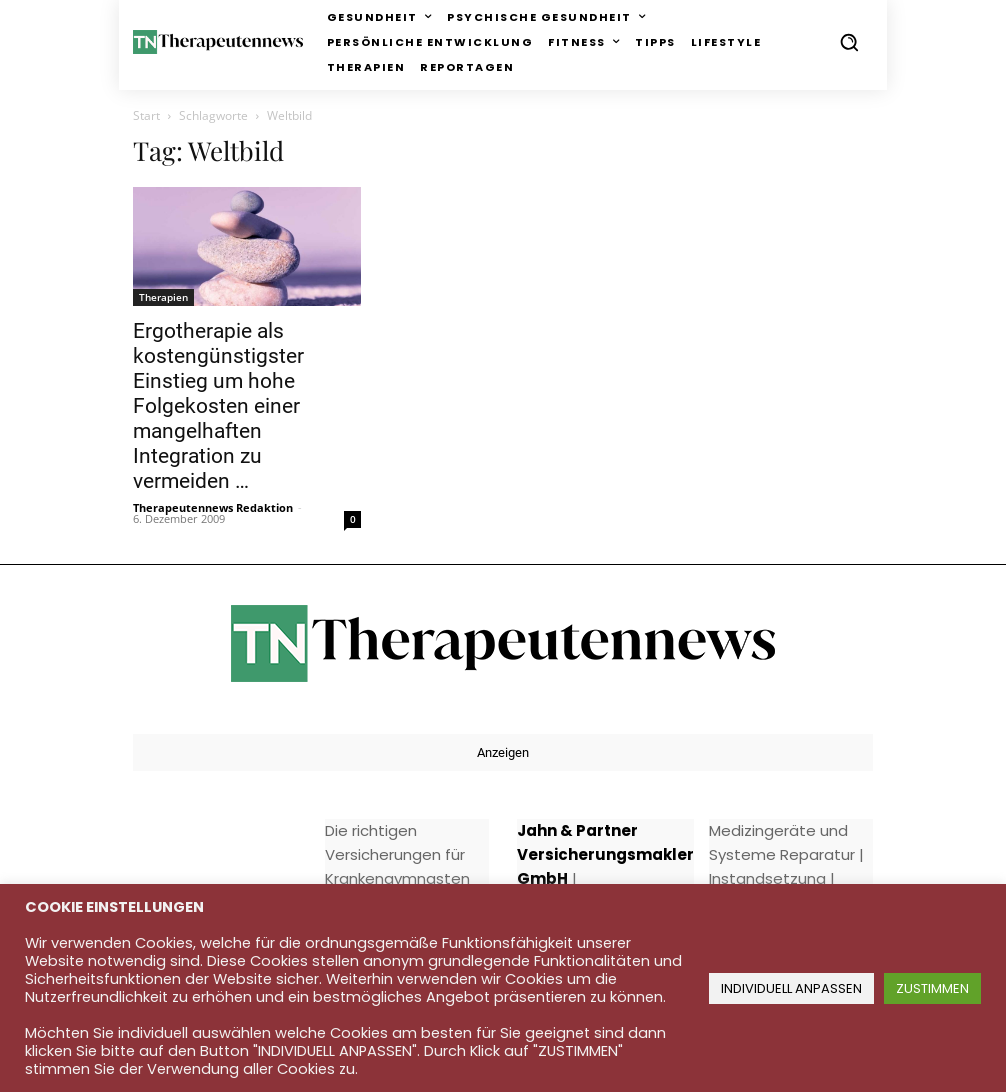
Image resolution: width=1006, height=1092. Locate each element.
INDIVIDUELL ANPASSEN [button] (791, 988)
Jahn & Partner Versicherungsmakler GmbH (605, 854)
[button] (849, 42)
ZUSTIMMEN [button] (932, 988)
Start (146, 115)
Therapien (163, 297)
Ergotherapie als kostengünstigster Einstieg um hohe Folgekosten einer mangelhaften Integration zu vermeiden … (218, 406)
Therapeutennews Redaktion (213, 507)
